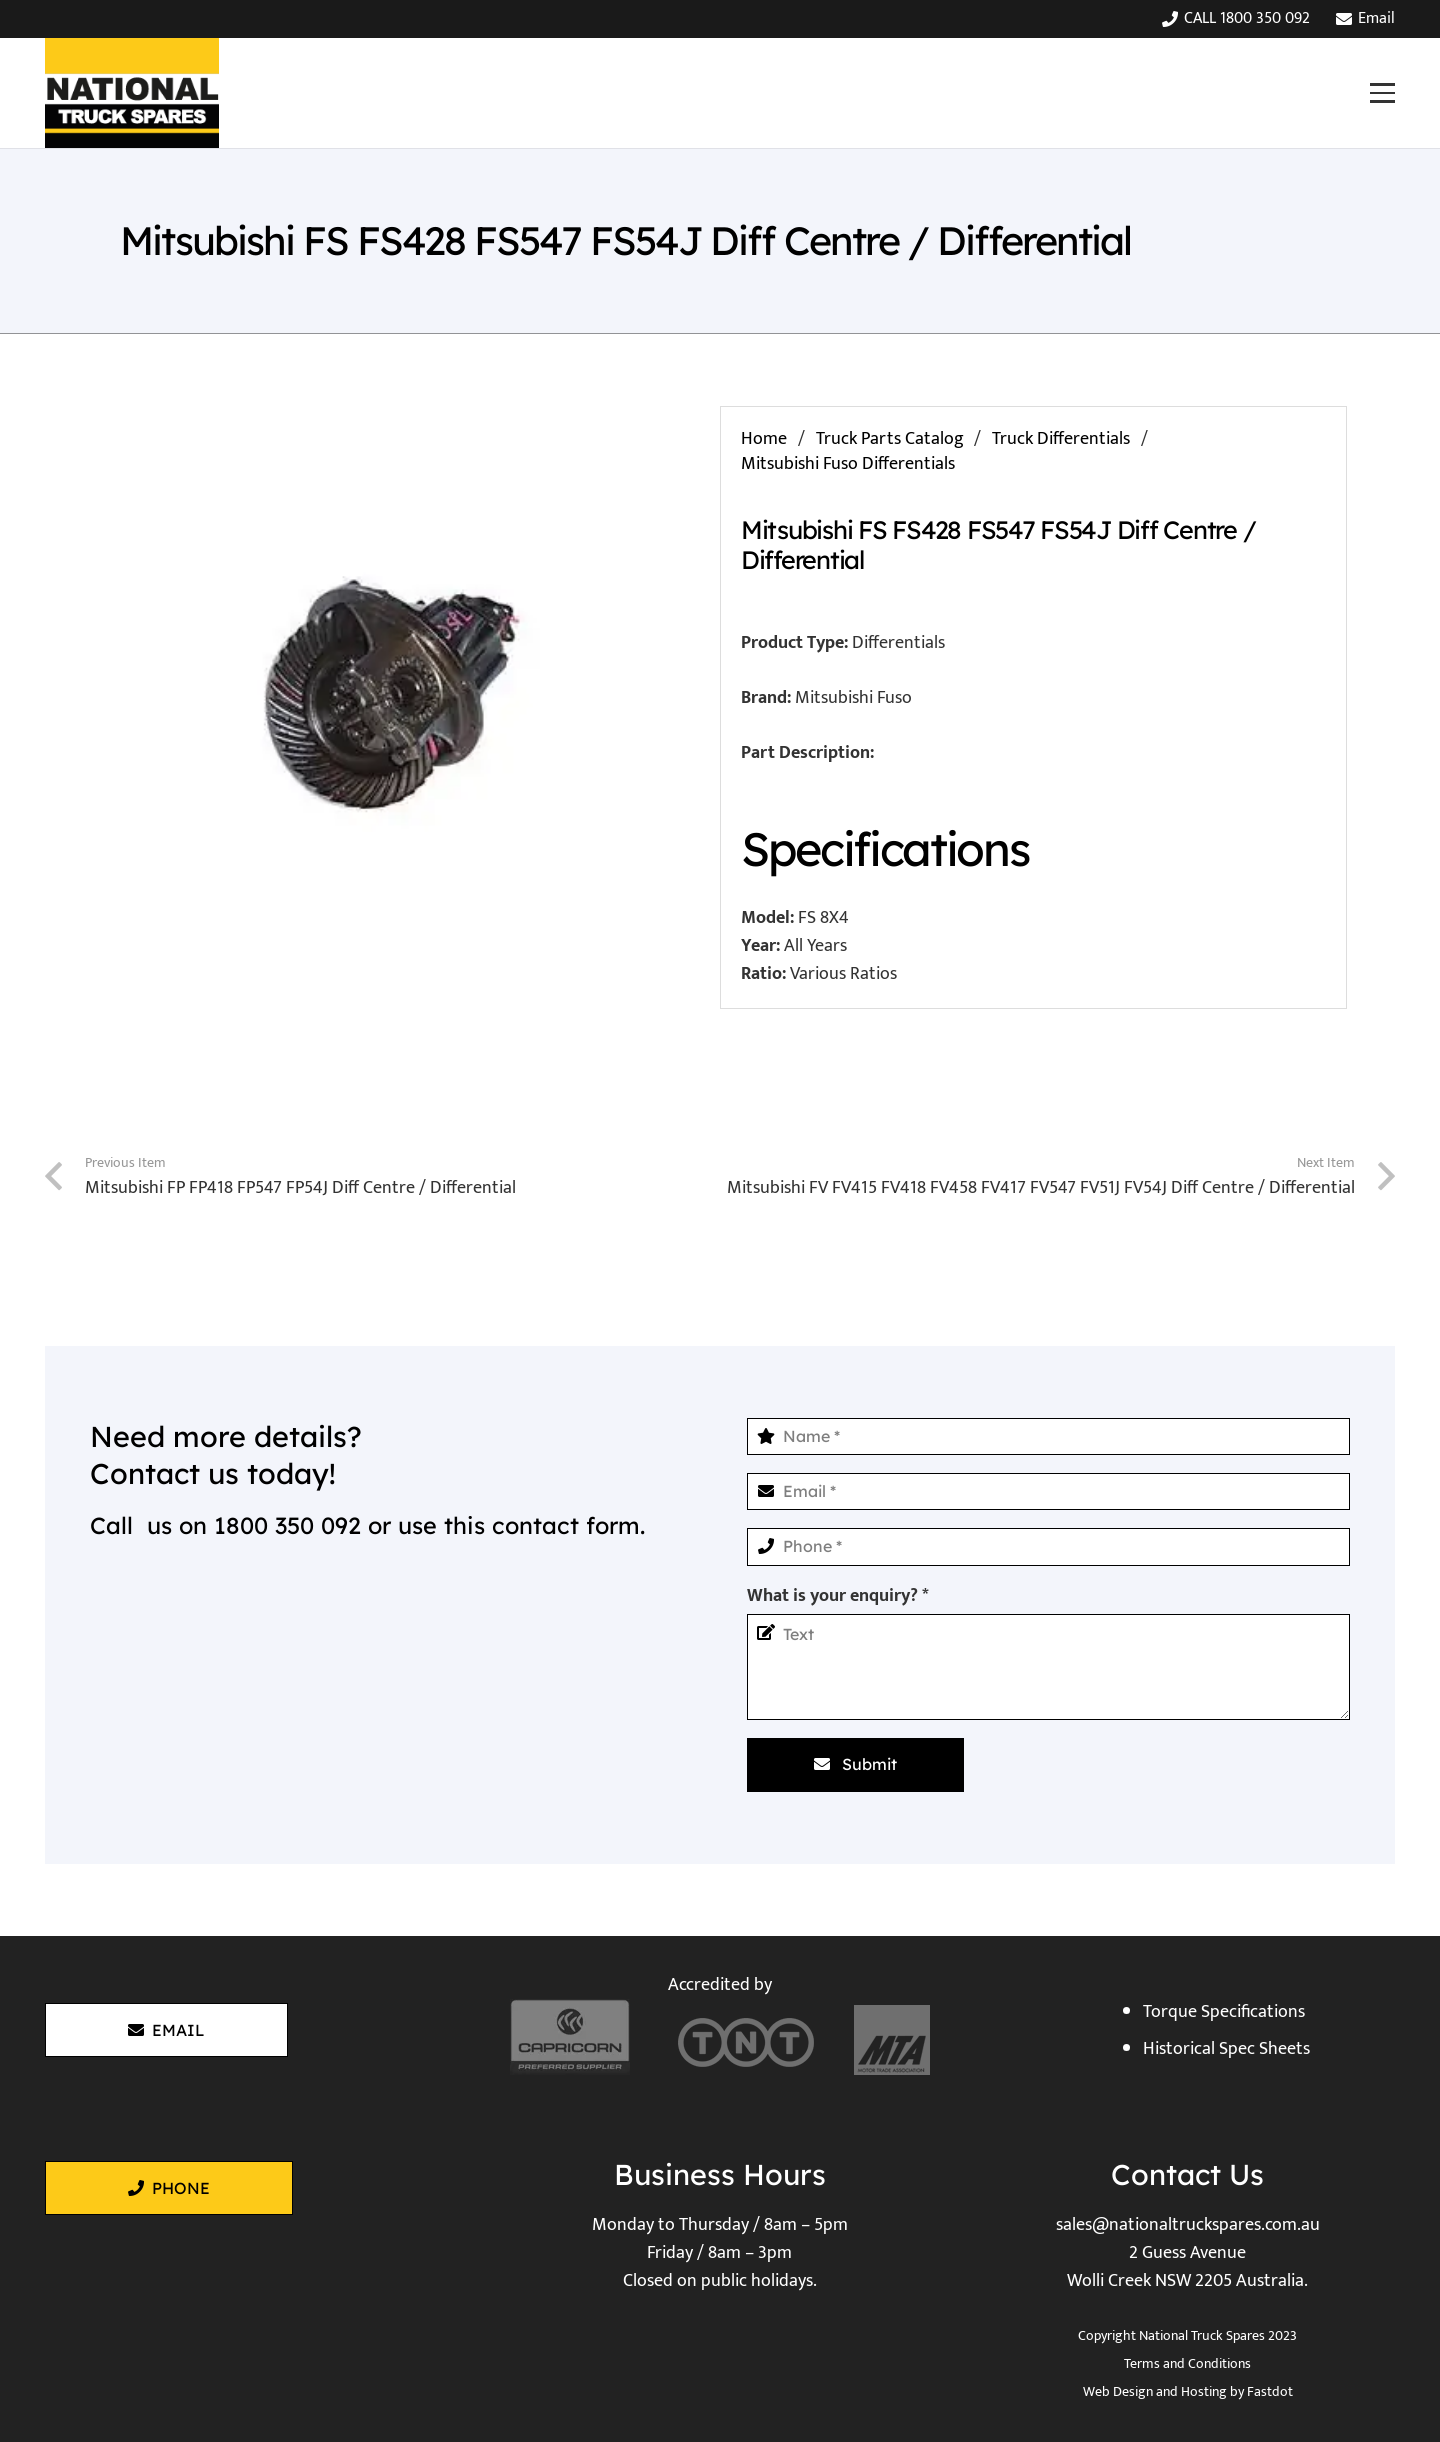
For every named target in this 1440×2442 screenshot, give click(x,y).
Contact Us (1187, 2174)
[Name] (1048, 1436)
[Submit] (855, 1765)
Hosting (1204, 2391)
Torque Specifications (1224, 2012)
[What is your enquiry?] (1048, 1667)
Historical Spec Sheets (1226, 2049)
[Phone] (1048, 1546)
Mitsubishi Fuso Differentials (848, 464)
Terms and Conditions (1187, 2363)
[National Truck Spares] (132, 93)
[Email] (1048, 1491)
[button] (1382, 92)
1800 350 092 (287, 1525)
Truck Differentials (1061, 439)
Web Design (1118, 2391)
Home (764, 439)
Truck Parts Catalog (890, 439)
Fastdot (1270, 2391)
